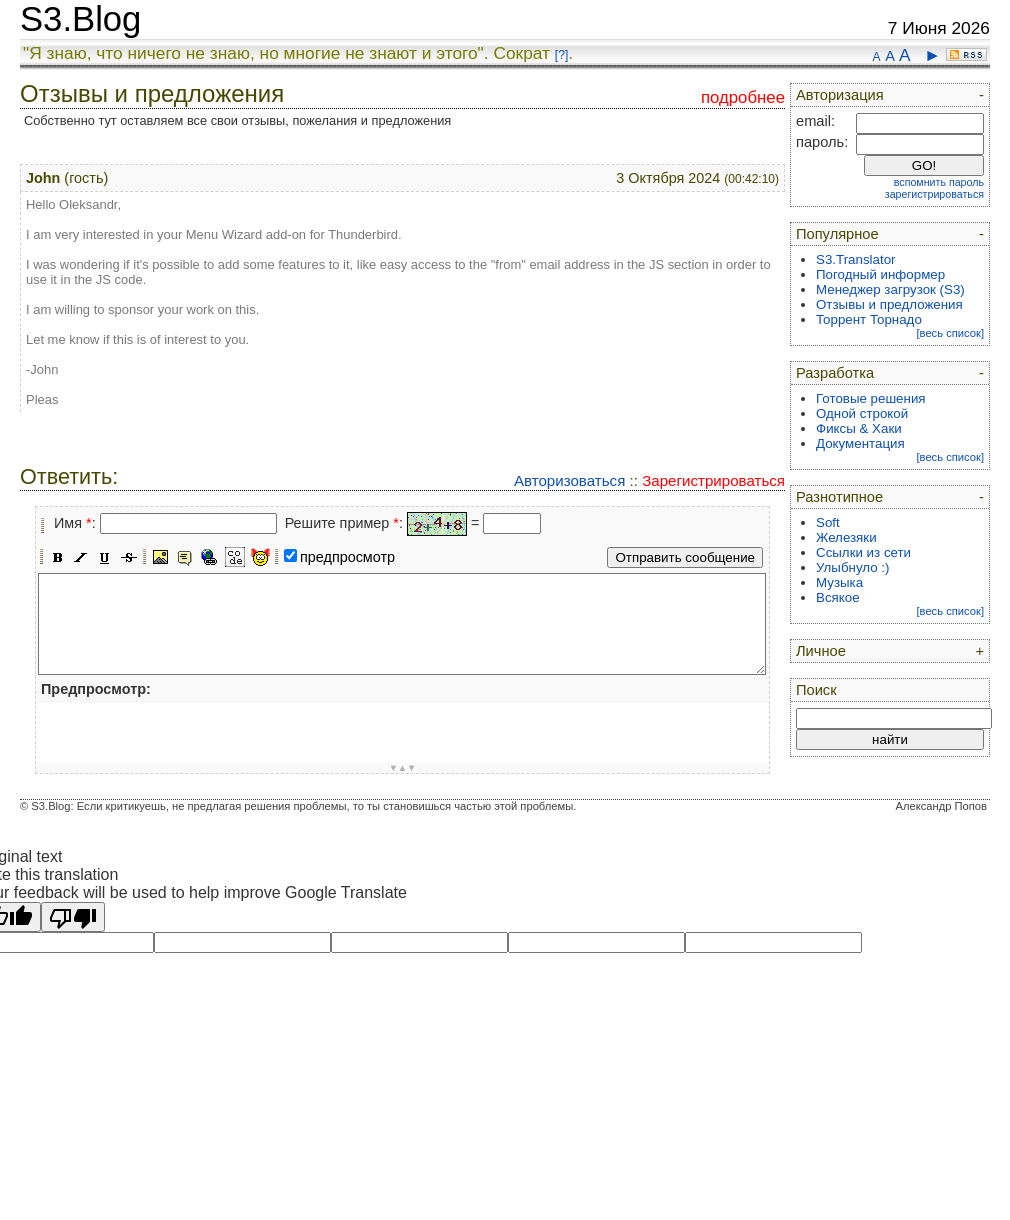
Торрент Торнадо (869, 319)
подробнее (743, 97)
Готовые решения (871, 398)
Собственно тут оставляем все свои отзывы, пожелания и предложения (237, 120)
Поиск (816, 690)
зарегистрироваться (934, 194)
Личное (821, 651)
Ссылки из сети (863, 552)
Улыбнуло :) (852, 567)
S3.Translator (856, 259)
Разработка (835, 373)
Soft (828, 522)
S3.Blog (80, 19)
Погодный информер (880, 274)
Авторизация (840, 95)
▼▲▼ (403, 768)
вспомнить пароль (939, 182)
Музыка (839, 582)
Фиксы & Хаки (859, 428)
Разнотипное (839, 497)
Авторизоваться (569, 480)
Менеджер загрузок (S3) (890, 289)
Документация (860, 443)
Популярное (837, 234)
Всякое (838, 597)
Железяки (846, 537)
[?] (561, 55)
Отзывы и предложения (889, 304)
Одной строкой (862, 413)
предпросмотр (347, 557)
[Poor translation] (73, 917)
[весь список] (950, 333)
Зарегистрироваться (713, 480)
